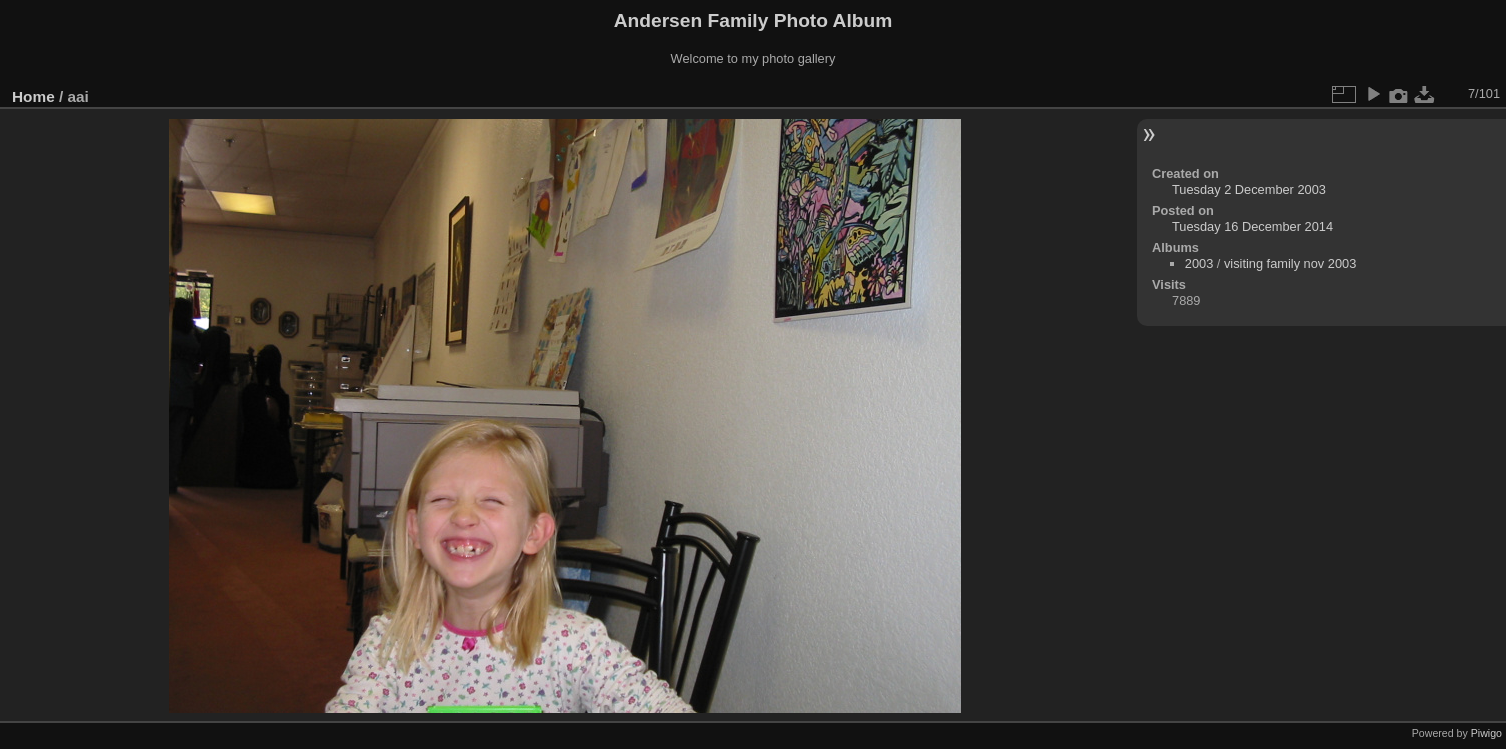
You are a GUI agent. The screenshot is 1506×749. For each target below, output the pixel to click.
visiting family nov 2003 (1290, 263)
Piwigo (1486, 733)
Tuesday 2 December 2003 (1249, 189)
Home (33, 96)
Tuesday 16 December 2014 (1252, 226)
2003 (1199, 263)
